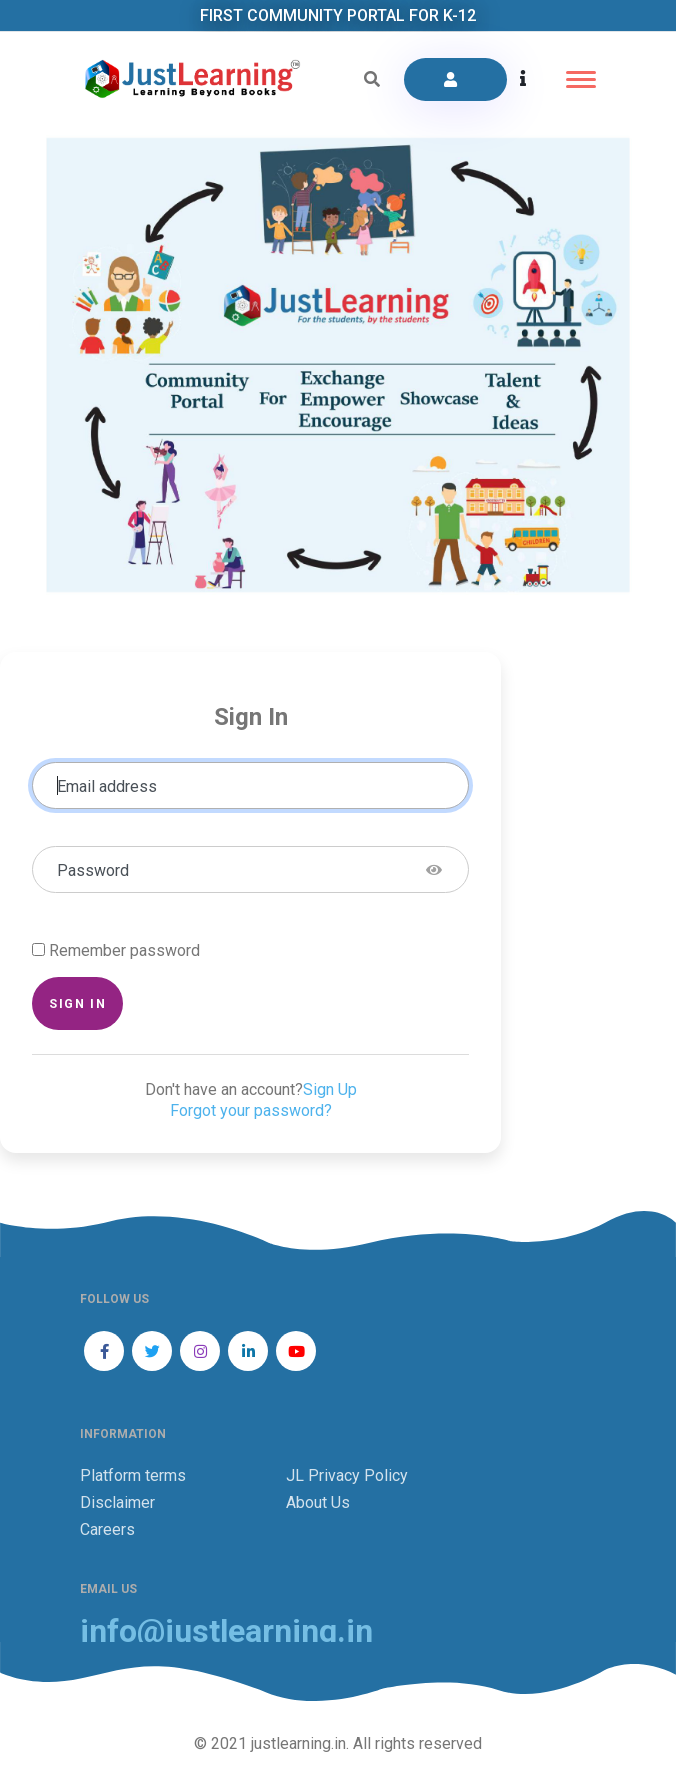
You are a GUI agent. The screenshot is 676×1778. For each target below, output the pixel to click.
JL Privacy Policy (347, 1475)
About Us (318, 1502)
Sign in (77, 1003)
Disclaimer (117, 1502)
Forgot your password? (251, 1110)
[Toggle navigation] (581, 79)
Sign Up (330, 1089)
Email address (107, 786)
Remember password (124, 950)
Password (93, 870)
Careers (107, 1529)
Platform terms (133, 1475)
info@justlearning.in (226, 1631)
